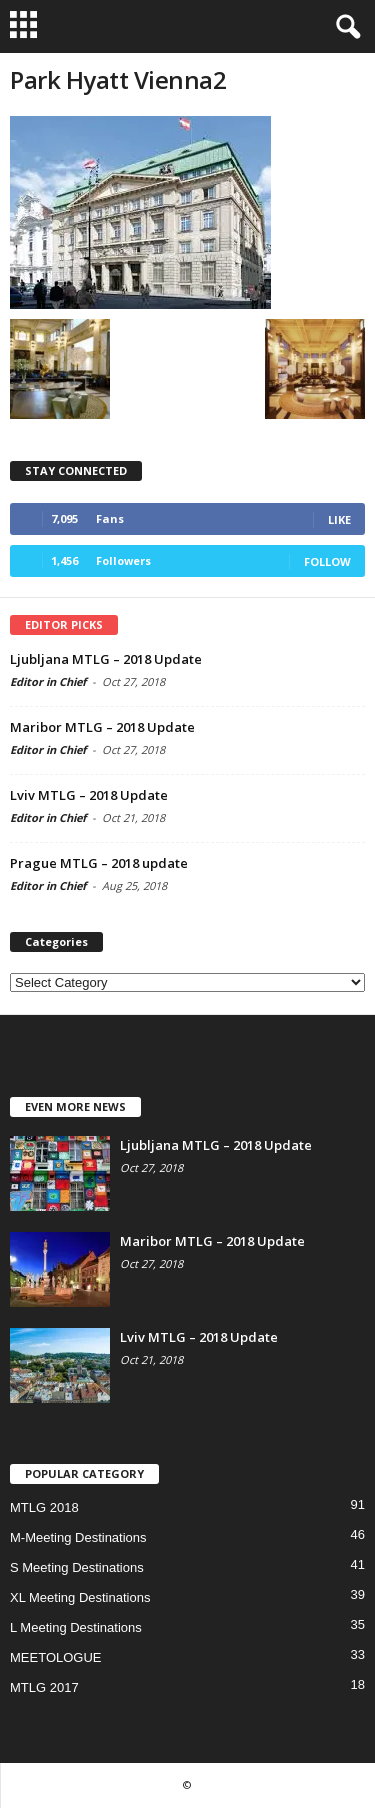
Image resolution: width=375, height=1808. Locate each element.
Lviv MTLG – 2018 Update (89, 795)
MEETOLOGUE (56, 1657)
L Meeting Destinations (76, 1627)
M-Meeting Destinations (78, 1537)
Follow (327, 561)
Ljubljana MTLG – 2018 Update (106, 659)
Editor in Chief (48, 681)
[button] (344, 27)
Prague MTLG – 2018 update (99, 863)
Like (339, 519)
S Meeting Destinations (77, 1567)
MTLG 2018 (44, 1507)
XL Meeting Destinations (80, 1597)
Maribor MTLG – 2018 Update (102, 727)
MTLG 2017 (44, 1687)
